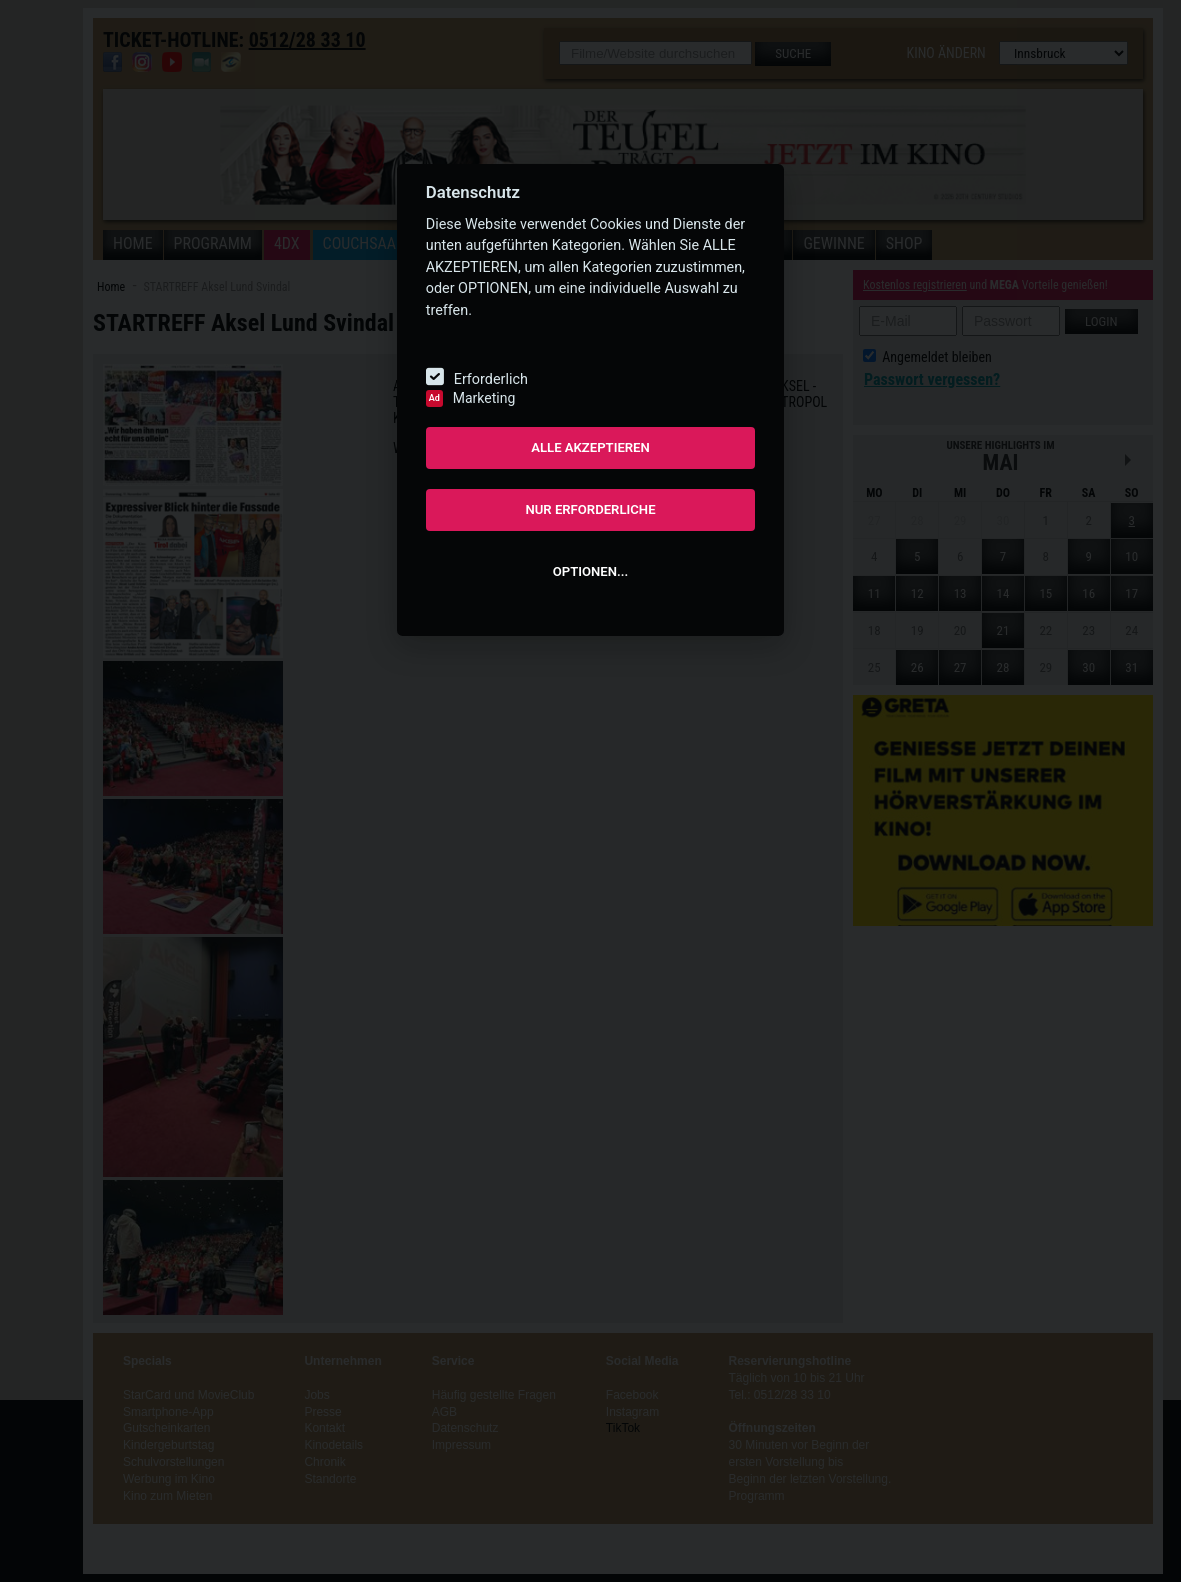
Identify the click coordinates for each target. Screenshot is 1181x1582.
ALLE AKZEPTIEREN (590, 447)
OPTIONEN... (590, 571)
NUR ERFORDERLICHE (590, 509)
